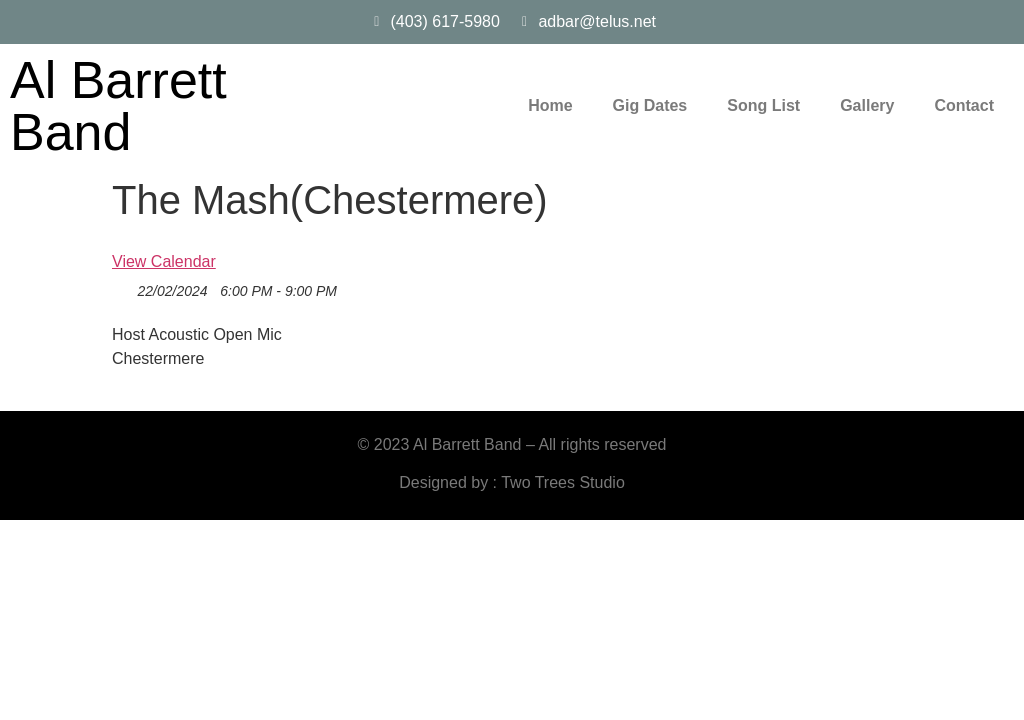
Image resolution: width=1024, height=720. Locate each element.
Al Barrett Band (118, 106)
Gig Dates (650, 105)
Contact (964, 105)
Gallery (867, 105)
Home (550, 105)
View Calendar (164, 261)
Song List (763, 105)
